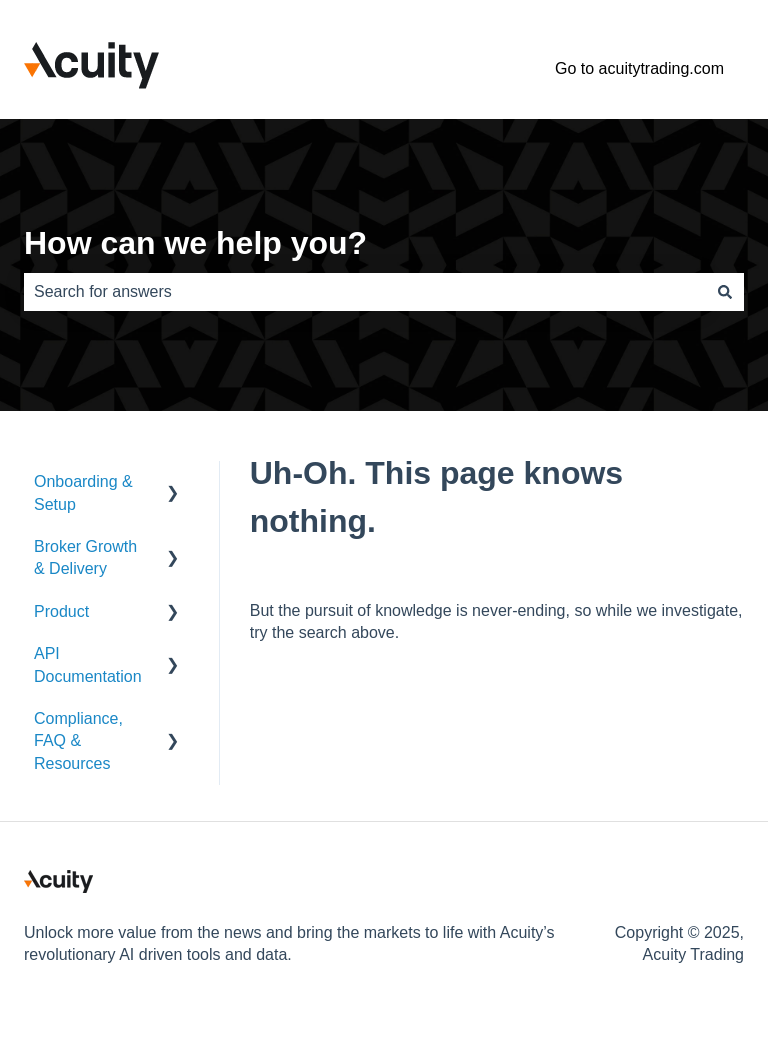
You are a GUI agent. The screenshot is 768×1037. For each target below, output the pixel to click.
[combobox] (365, 292)
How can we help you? (195, 243)
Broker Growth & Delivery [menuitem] (85, 557)
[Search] (725, 292)
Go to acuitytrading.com (639, 68)
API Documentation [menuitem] (88, 664)
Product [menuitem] (61, 611)
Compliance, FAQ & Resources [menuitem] (78, 741)
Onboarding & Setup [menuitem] (83, 492)
